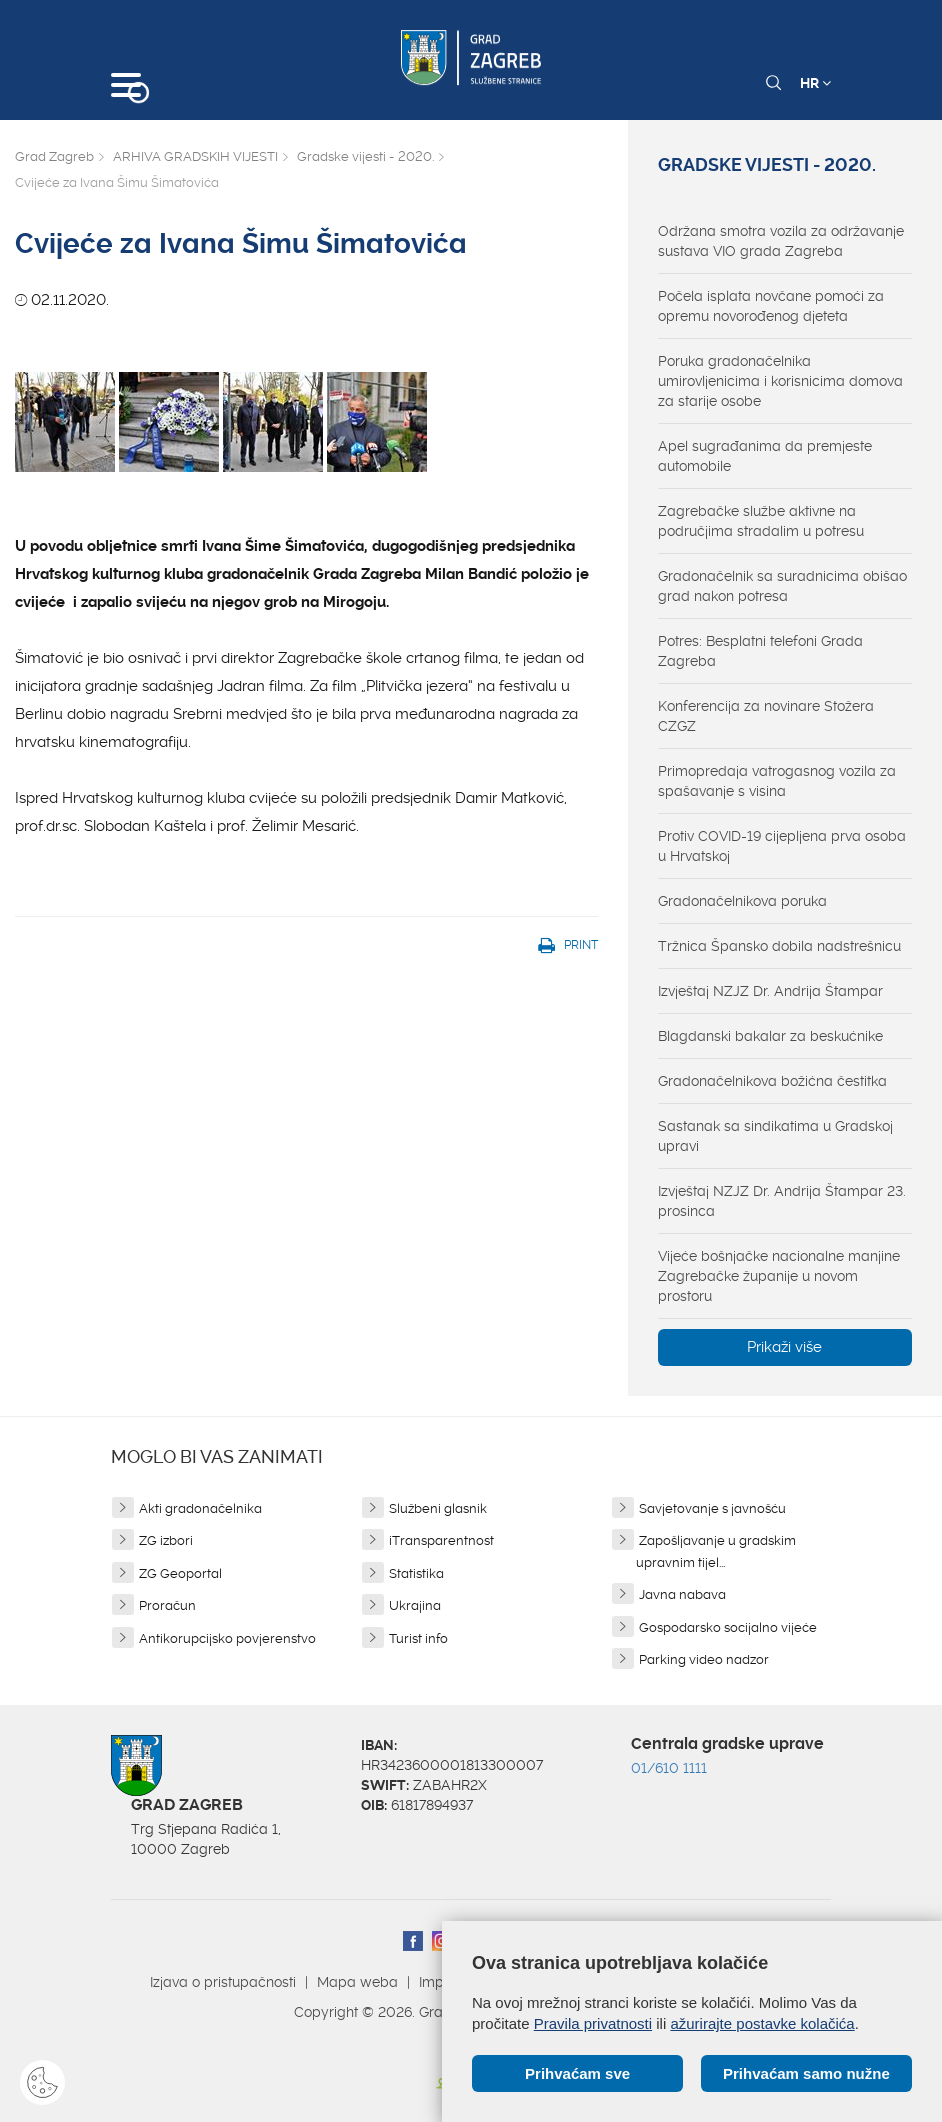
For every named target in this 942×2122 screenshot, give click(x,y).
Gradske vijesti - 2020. (365, 156)
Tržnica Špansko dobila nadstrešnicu (779, 946)
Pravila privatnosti (593, 2023)
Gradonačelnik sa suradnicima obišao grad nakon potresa (782, 586)
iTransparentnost (441, 1540)
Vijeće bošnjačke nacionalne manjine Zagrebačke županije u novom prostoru (779, 1276)
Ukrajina (415, 1605)
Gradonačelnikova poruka (742, 901)
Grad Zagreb (54, 156)
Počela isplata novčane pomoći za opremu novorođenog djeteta (771, 306)
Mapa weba (357, 1982)
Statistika (416, 1573)
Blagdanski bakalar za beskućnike (770, 1036)
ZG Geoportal (180, 1573)
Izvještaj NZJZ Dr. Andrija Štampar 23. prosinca (782, 1201)
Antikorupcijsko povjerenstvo (227, 1638)
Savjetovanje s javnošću (712, 1508)
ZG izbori (166, 1540)
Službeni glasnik (438, 1508)
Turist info (418, 1638)
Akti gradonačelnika (200, 1508)
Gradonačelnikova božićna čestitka (772, 1081)
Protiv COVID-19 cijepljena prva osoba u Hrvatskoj (782, 846)
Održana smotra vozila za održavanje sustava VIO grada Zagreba (781, 241)
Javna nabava (682, 1594)
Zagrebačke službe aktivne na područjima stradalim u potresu (761, 521)
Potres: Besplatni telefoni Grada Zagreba (760, 651)
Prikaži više (784, 1347)
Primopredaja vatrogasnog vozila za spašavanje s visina (777, 781)
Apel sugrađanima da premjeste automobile (765, 456)
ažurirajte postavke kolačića (762, 2023)
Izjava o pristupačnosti (223, 1982)
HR (815, 83)
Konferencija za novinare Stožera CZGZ (766, 716)
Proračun (167, 1605)
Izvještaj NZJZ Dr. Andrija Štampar (770, 991)
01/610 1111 (669, 1768)
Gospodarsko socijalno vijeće (728, 1627)
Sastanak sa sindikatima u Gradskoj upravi (775, 1136)
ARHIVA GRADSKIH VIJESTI (195, 156)
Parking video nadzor (704, 1659)
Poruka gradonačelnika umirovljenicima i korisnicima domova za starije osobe (780, 381)
